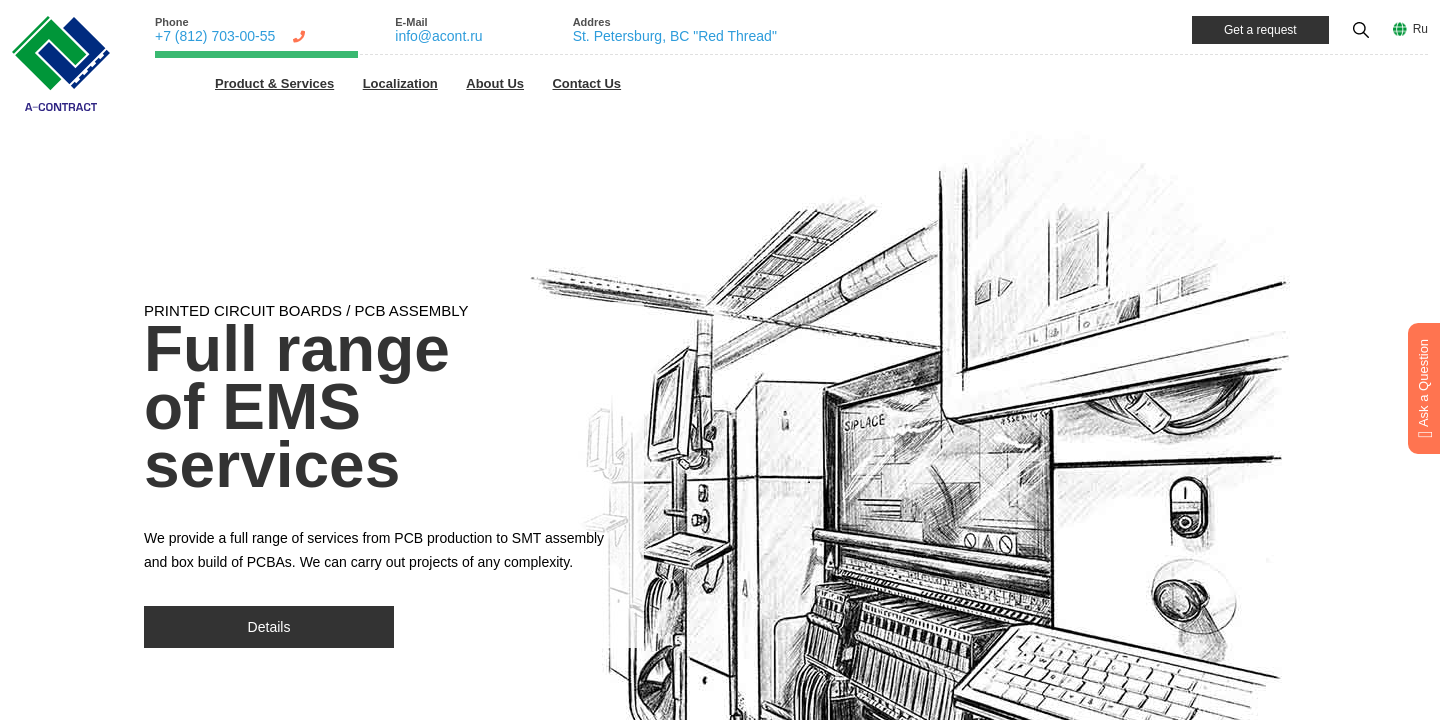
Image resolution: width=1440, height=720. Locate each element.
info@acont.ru (438, 36)
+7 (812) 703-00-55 (215, 36)
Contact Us (586, 83)
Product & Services (274, 83)
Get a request (1260, 30)
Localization (400, 83)
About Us (495, 83)
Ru (1420, 29)
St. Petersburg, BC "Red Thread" (675, 36)
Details (269, 627)
